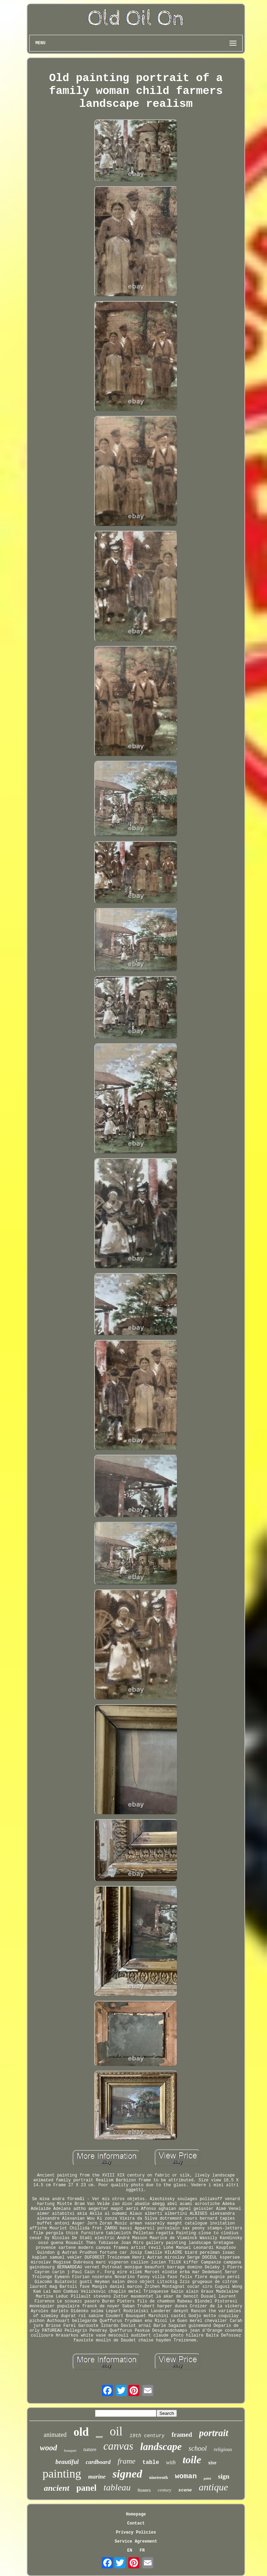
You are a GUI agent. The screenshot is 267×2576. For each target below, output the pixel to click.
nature (89, 2449)
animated (54, 2434)
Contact (136, 2523)
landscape (160, 2446)
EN (129, 2550)
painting (61, 2473)
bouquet (70, 2450)
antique (213, 2487)
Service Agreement (136, 2541)
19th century (147, 2436)
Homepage (136, 2514)
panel (86, 2487)
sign (223, 2476)
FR (142, 2550)
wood (48, 2447)
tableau (117, 2487)
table (151, 2462)
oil (116, 2431)
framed (181, 2434)
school (198, 2448)
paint (207, 2478)
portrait (213, 2433)
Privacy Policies (136, 2532)
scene (185, 2490)
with (171, 2462)
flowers (144, 2490)
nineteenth (158, 2477)
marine (97, 2476)
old (81, 2432)
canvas (118, 2446)
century (164, 2489)
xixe (212, 2462)
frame (126, 2461)
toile (192, 2459)
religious (223, 2449)
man (99, 2436)
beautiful (67, 2461)
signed (127, 2473)
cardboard (98, 2462)
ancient (56, 2487)
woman (186, 2476)
